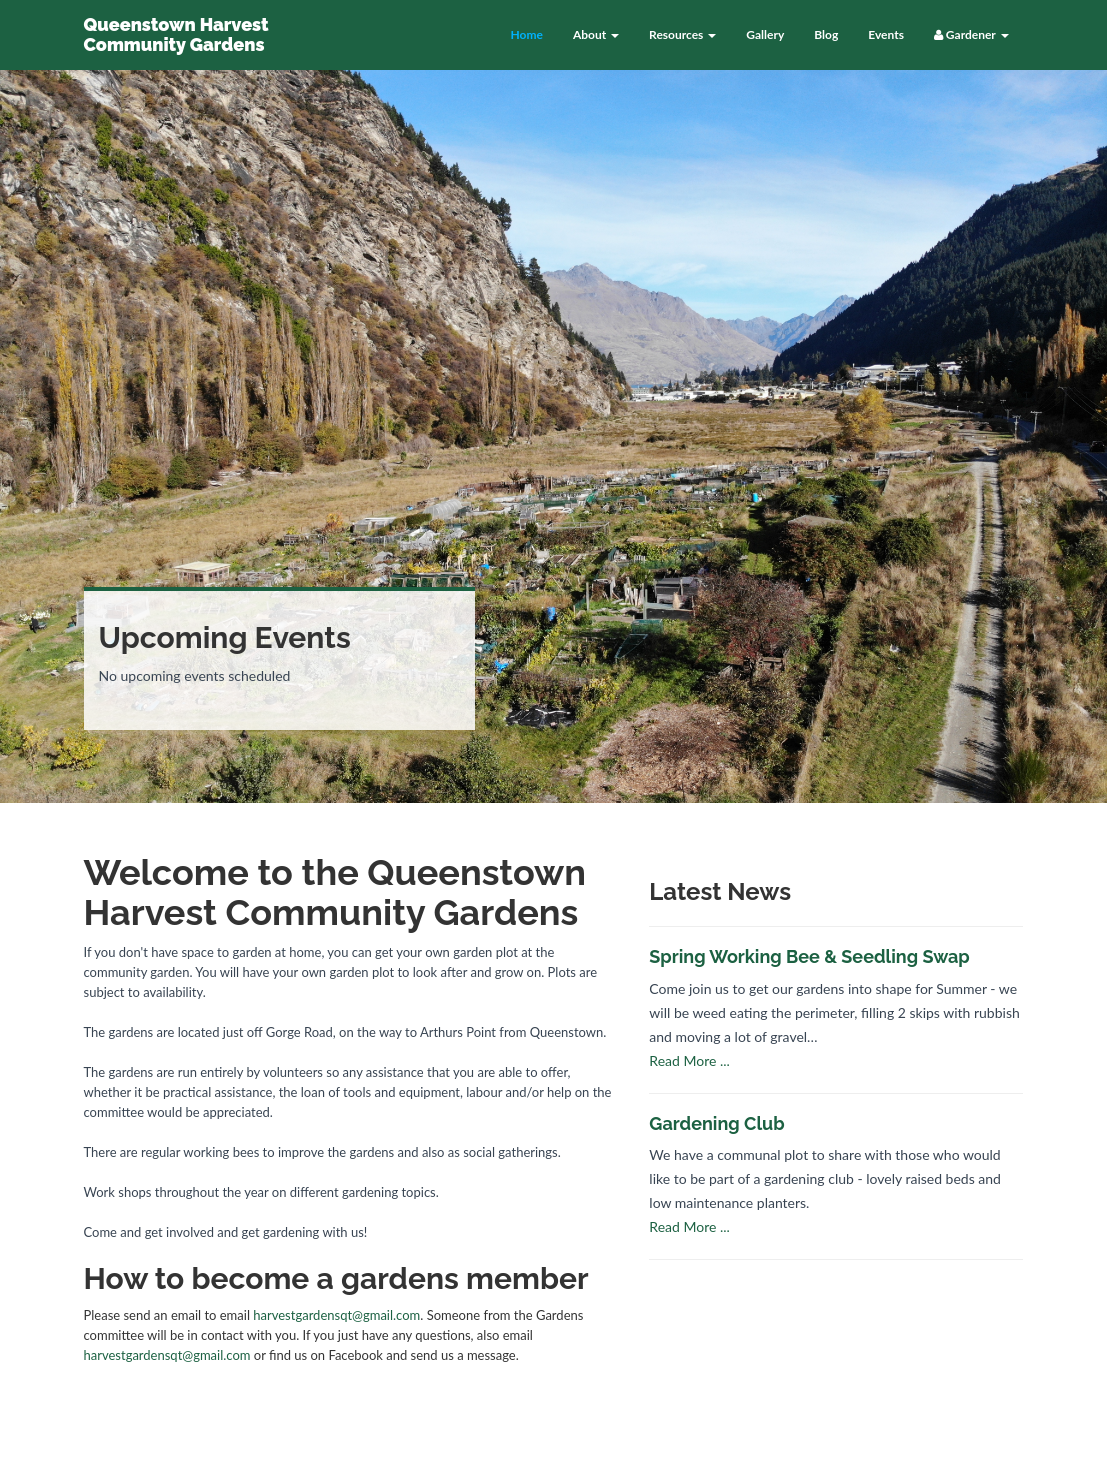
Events (886, 34)
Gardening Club (716, 1123)
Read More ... (689, 1060)
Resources (682, 34)
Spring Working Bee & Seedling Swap (809, 956)
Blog (826, 34)
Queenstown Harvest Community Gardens (176, 34)
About (596, 34)
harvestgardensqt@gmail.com (336, 1315)
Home (526, 34)
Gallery (765, 34)
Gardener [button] (971, 34)
